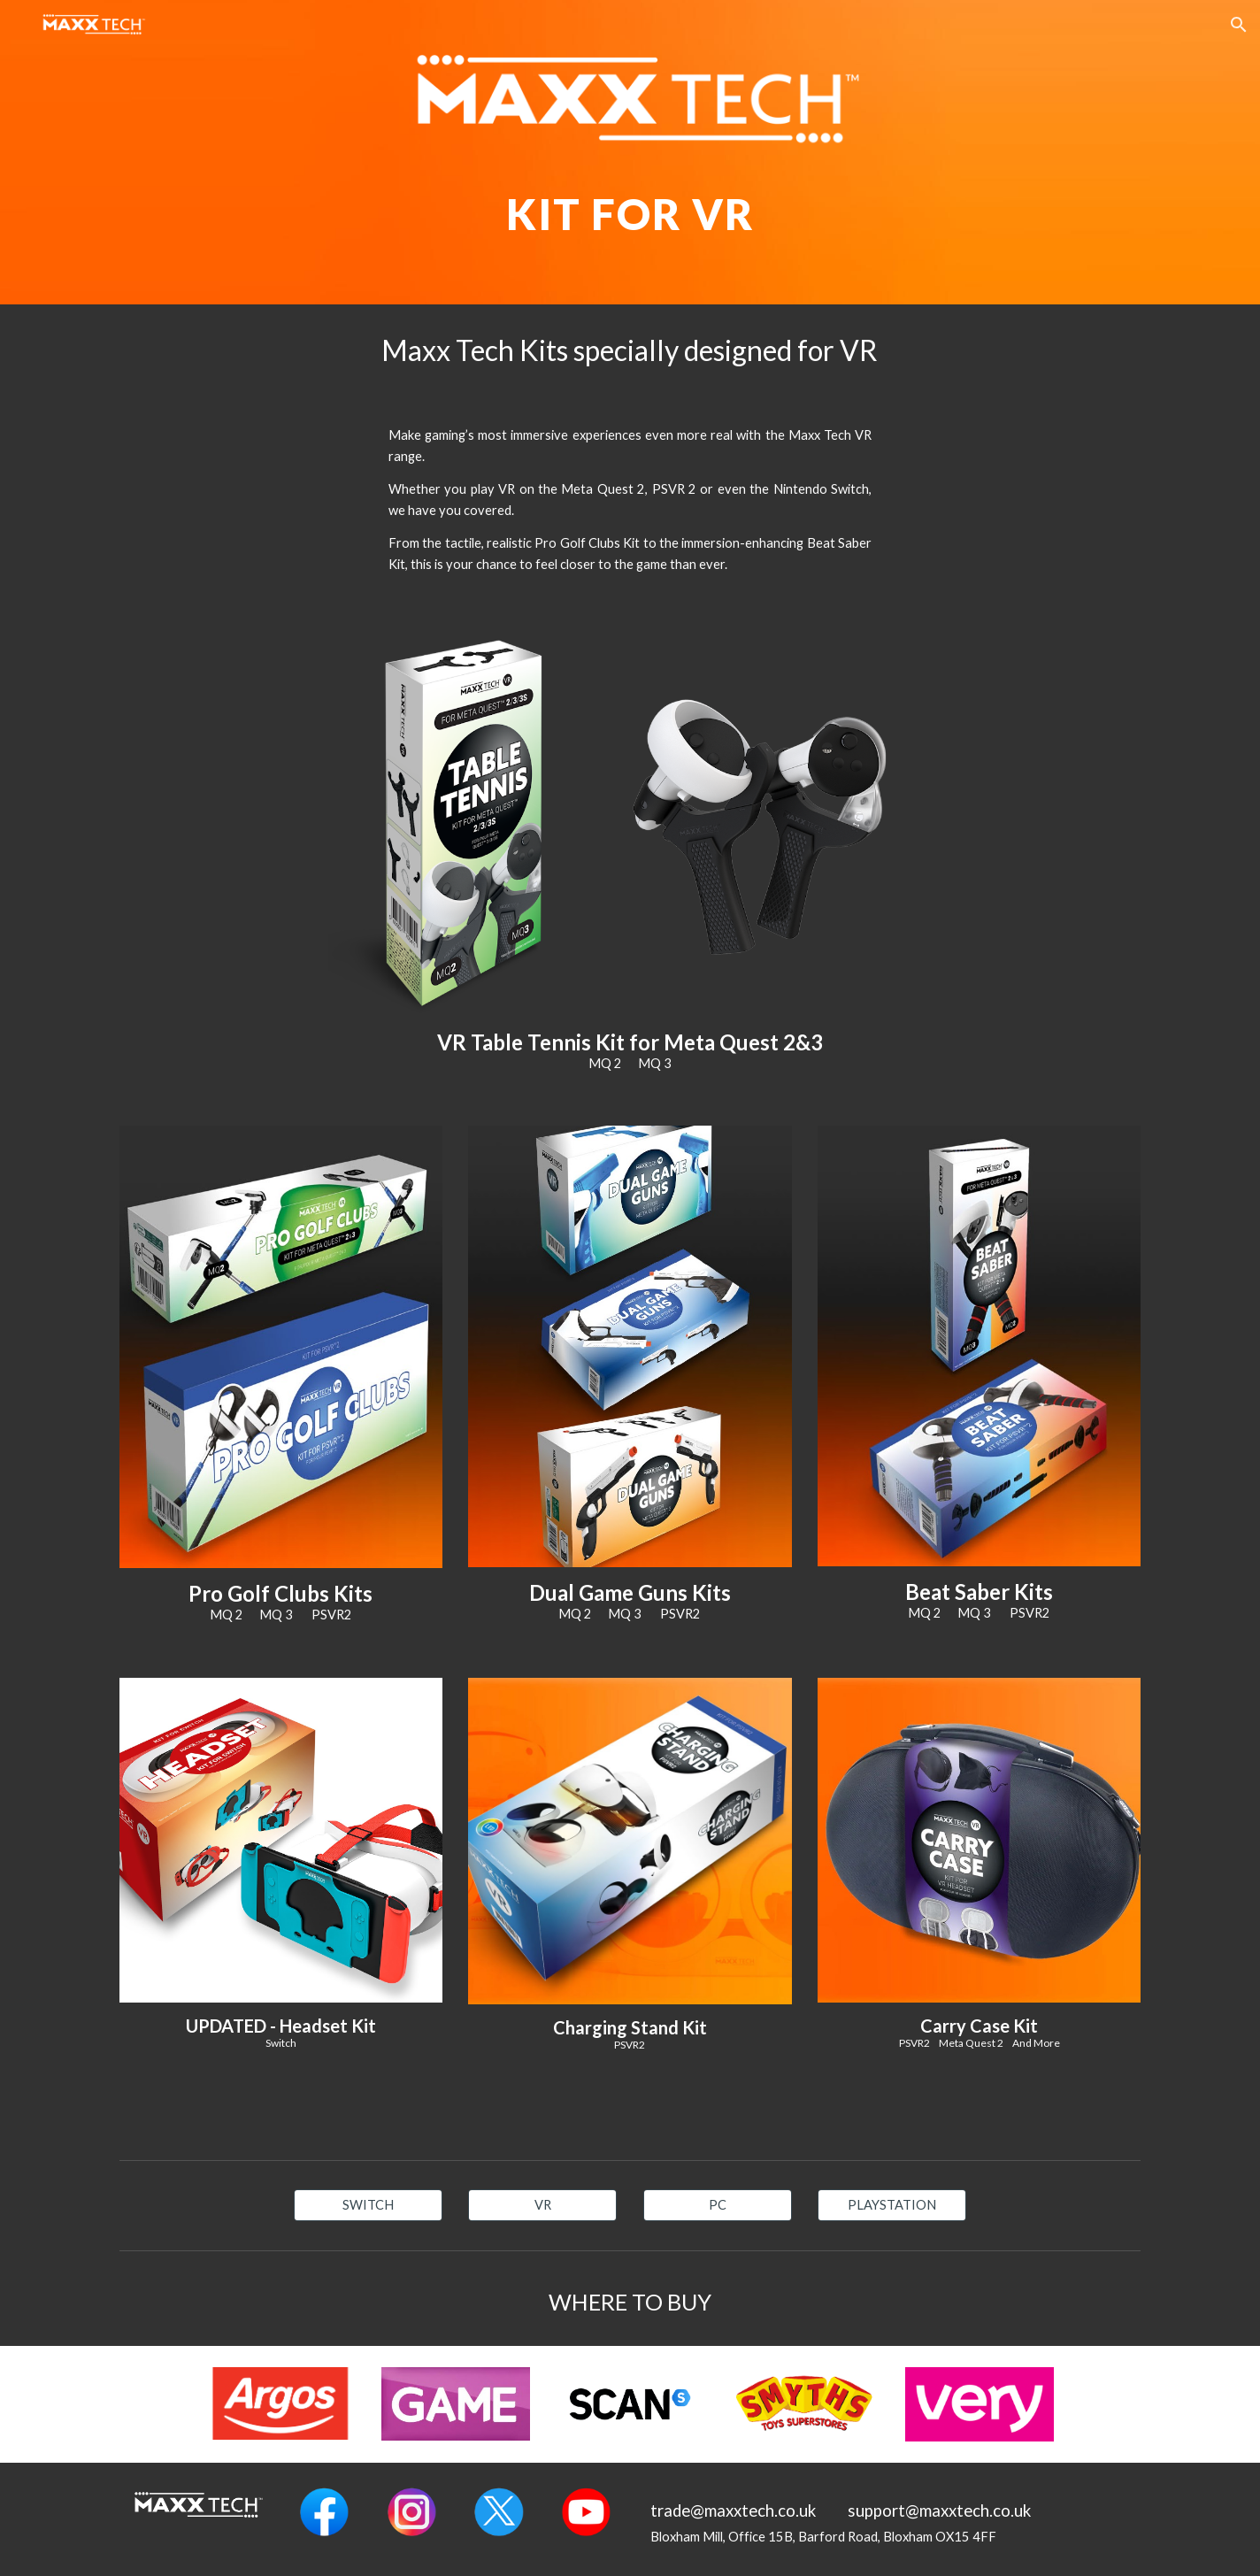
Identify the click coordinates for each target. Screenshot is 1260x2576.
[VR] (542, 2205)
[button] (1239, 25)
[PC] (717, 2205)
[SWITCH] (368, 2205)
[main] (630, 201)
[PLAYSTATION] (891, 2205)
